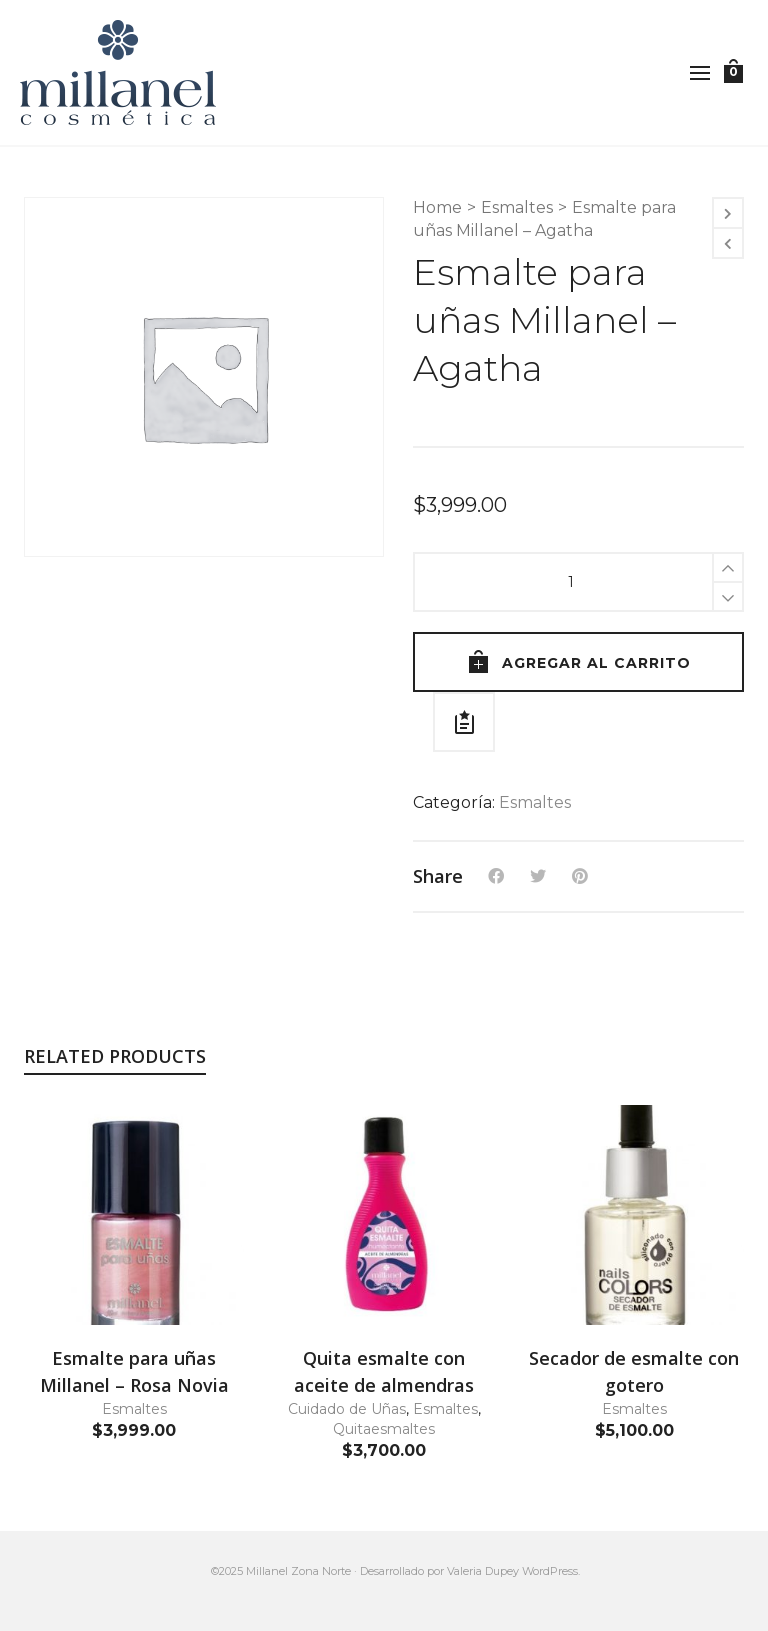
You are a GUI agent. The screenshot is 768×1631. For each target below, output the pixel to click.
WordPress (550, 1571)
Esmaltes (517, 207)
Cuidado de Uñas (347, 1409)
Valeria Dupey (483, 1571)
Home (437, 207)
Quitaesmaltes (384, 1429)
